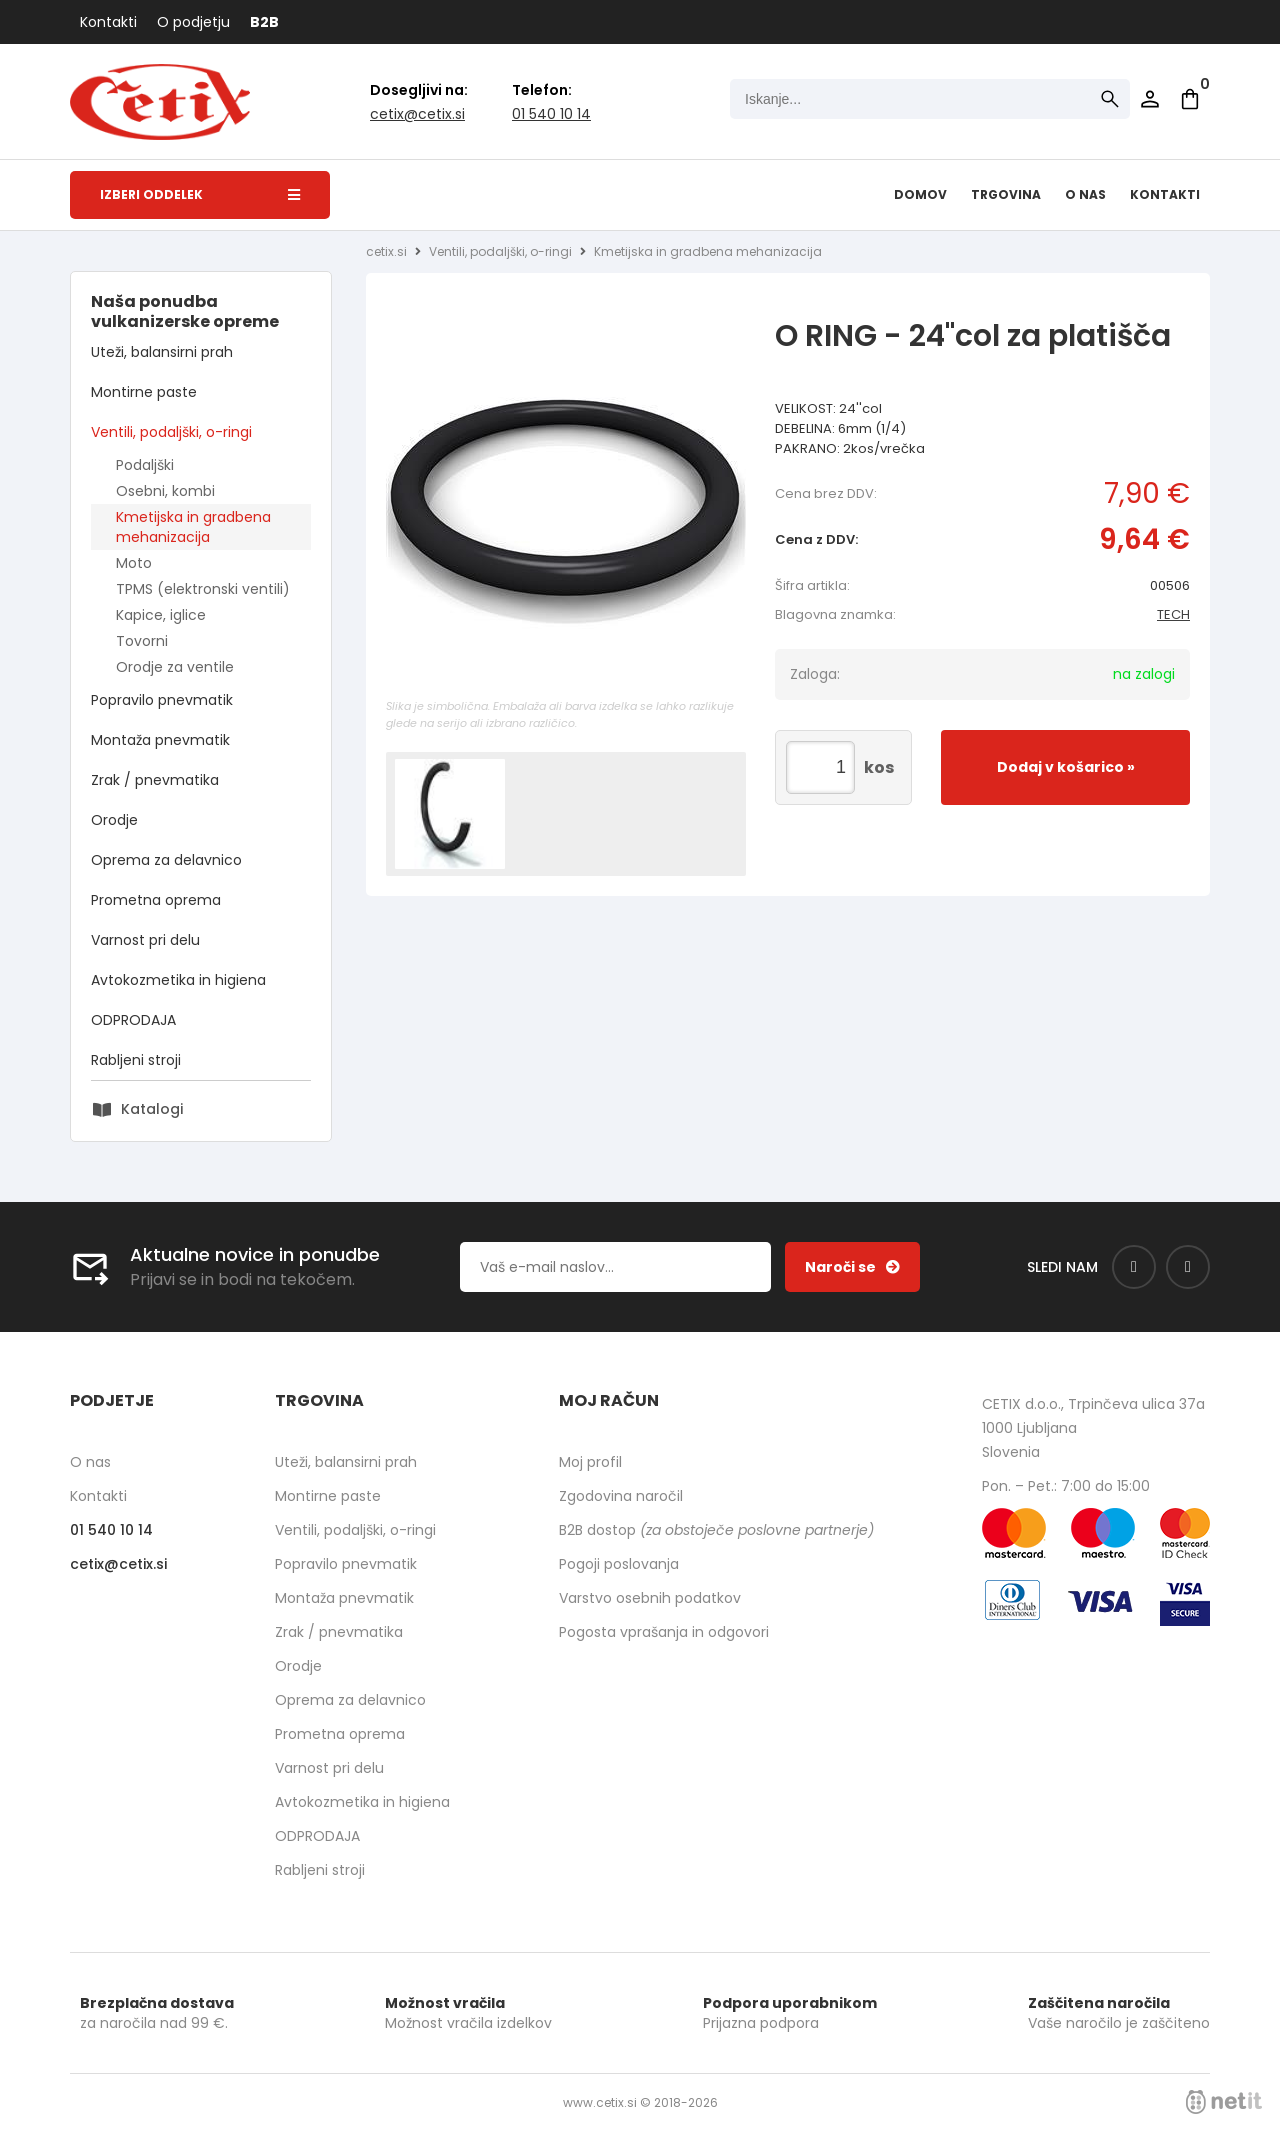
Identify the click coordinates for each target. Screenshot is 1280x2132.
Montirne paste (144, 392)
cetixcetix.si (417, 114)
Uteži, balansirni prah (162, 352)
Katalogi (152, 1109)
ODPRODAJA (133, 1020)
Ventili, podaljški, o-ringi (171, 432)
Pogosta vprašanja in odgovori (664, 1632)
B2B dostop (716, 1530)
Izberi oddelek (200, 194)
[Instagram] (1188, 1267)
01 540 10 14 (551, 114)
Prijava (1150, 99)
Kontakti (108, 22)
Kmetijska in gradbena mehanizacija (193, 527)
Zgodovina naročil (621, 1496)
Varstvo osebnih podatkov (650, 1598)
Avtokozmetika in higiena (178, 980)
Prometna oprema (156, 900)
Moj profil (590, 1462)
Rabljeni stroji (136, 1060)
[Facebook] (1134, 1267)
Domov (920, 194)
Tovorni (142, 641)
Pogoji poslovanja (619, 1564)
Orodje (114, 820)
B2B (264, 22)
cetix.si (386, 251)
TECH (1173, 614)
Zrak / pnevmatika (155, 780)
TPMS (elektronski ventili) (203, 589)
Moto (134, 563)
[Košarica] (1190, 99)
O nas (1085, 194)
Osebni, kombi (165, 491)
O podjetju (193, 22)
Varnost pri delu (145, 940)
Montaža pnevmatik (160, 740)
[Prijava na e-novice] (852, 1267)
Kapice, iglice (161, 615)
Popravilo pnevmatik (162, 700)
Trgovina (1006, 194)
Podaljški (145, 465)
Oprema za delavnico (166, 860)
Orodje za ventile (175, 667)
